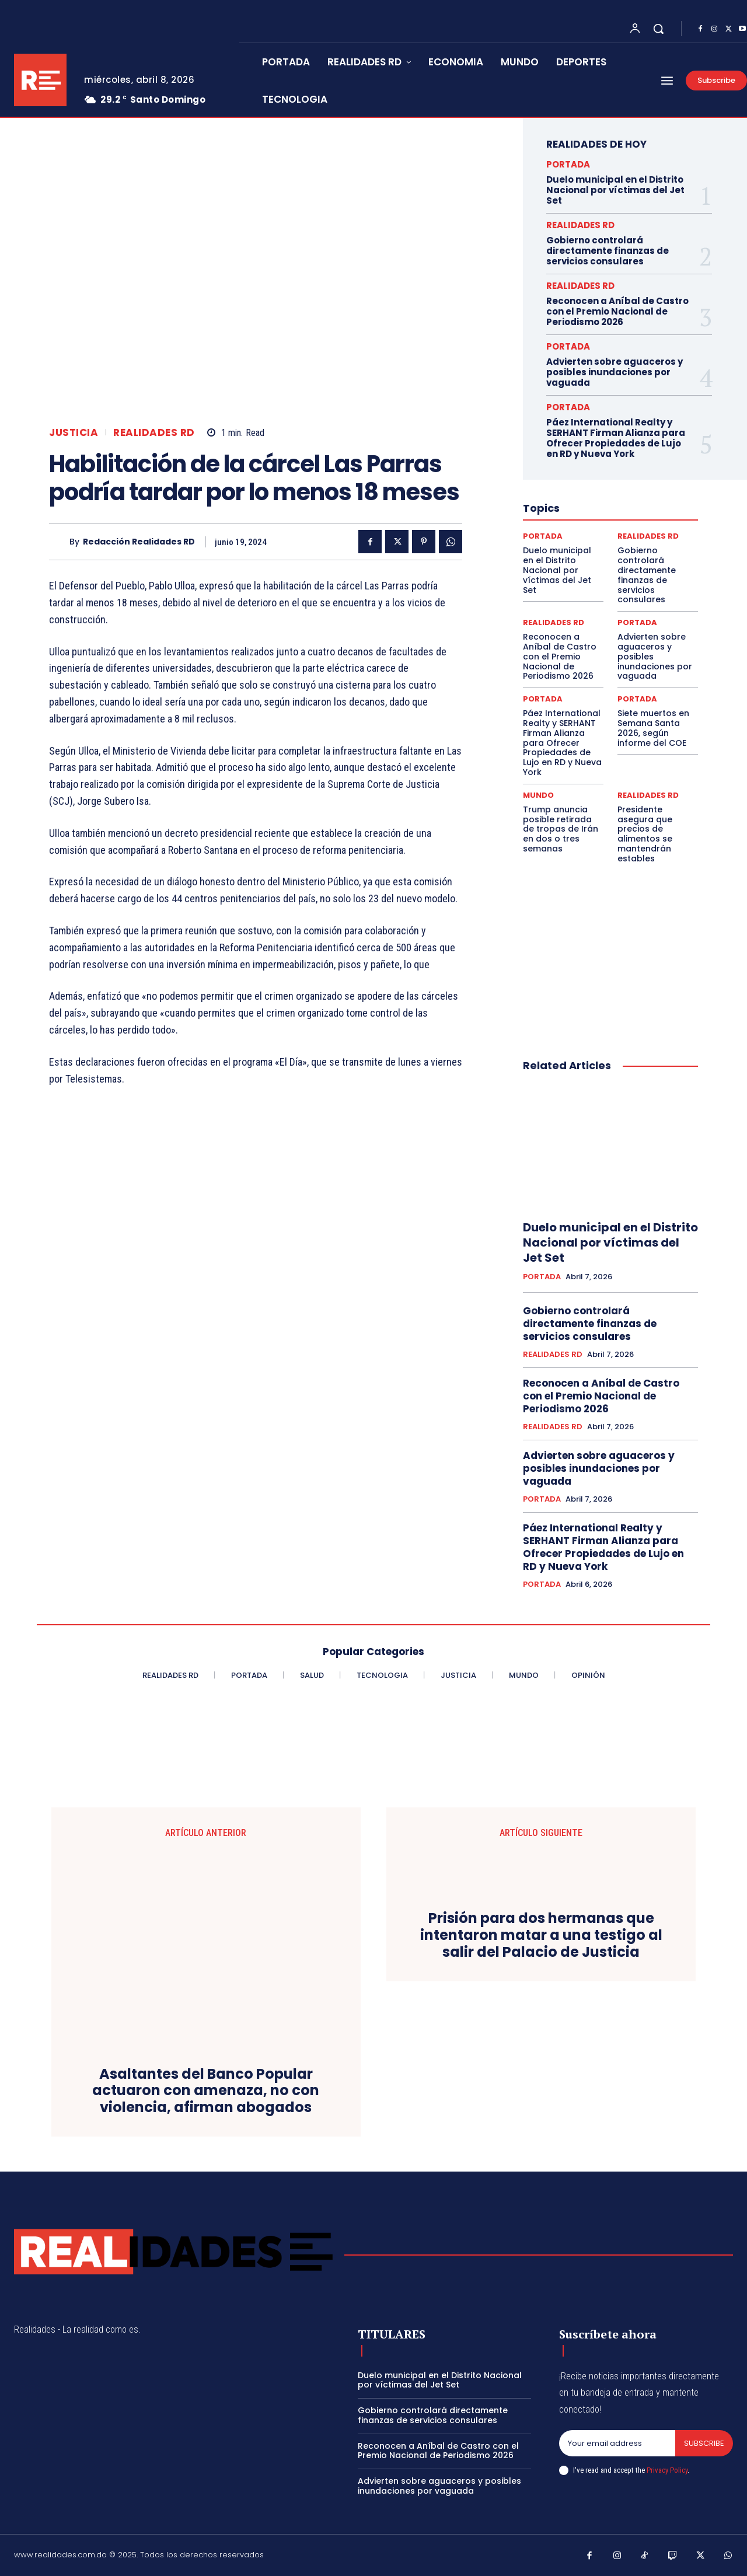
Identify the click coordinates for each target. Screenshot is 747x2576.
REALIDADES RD (154, 433)
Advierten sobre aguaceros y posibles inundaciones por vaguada (614, 372)
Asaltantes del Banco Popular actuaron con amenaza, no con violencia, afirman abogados (205, 2091)
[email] (617, 2443)
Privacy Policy (667, 2470)
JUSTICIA (73, 433)
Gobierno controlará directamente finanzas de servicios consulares (607, 250)
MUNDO (538, 795)
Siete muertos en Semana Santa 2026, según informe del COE (653, 727)
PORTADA (568, 164)
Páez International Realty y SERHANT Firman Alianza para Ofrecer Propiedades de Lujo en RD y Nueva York (615, 438)
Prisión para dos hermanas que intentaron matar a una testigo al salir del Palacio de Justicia (541, 1935)
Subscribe (704, 2443)
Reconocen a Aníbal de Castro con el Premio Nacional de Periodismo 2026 (617, 311)
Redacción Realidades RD (139, 542)
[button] (658, 29)
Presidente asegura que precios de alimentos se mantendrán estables (644, 834)
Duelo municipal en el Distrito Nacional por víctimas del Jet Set (615, 190)
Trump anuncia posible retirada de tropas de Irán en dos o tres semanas (560, 829)
